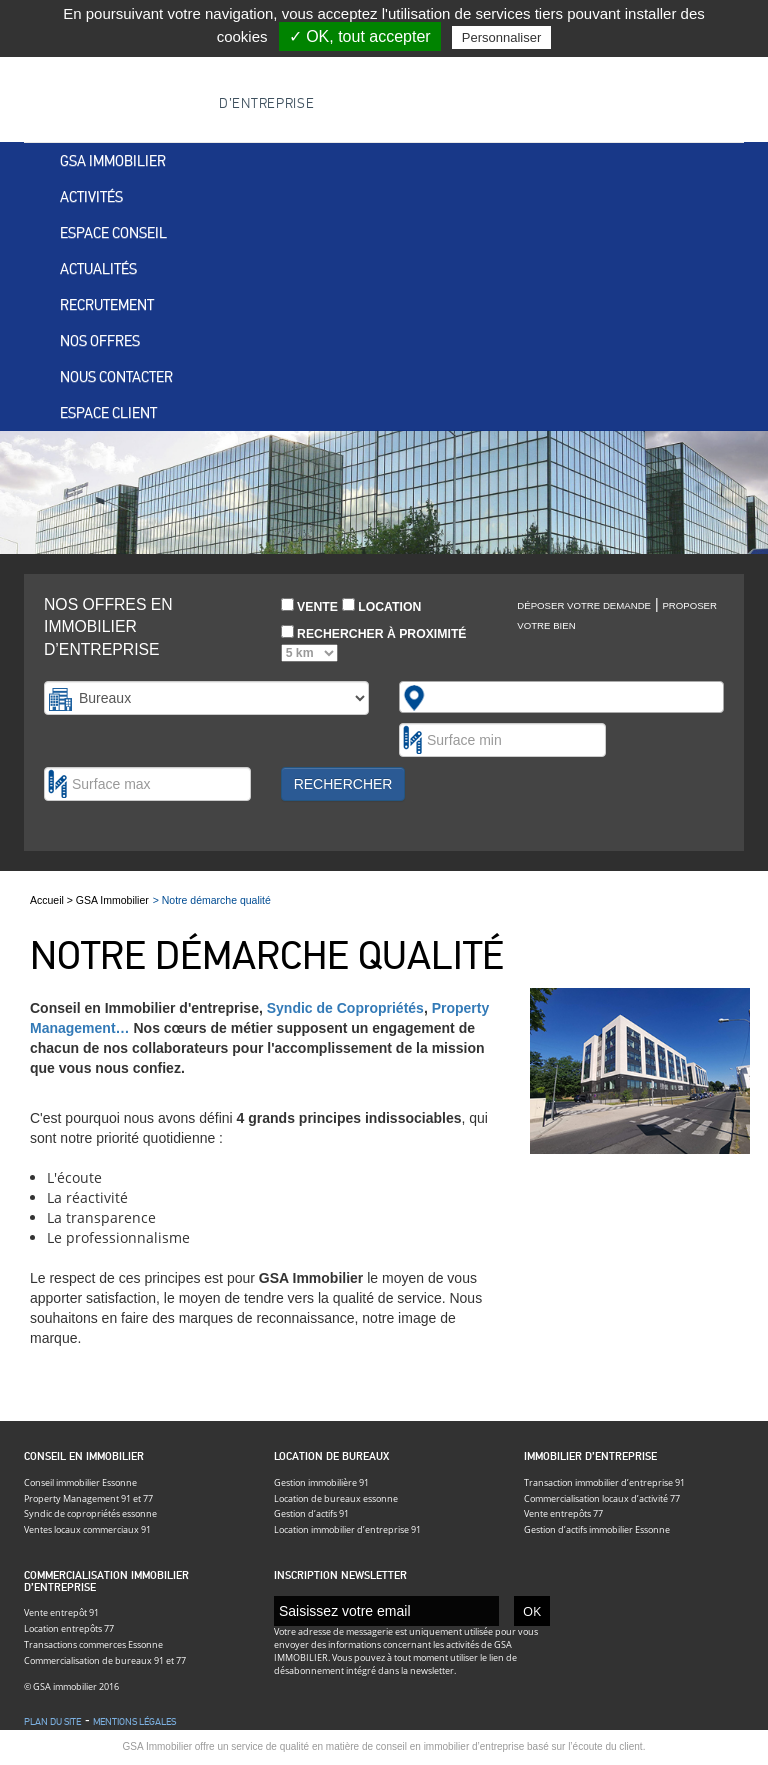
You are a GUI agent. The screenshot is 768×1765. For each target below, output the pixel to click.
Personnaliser (502, 37)
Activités (91, 197)
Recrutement (107, 305)
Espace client (108, 413)
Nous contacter (116, 377)
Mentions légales (134, 1722)
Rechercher (343, 784)
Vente (309, 606)
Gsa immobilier (113, 161)
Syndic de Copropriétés (345, 1008)
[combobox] (561, 697)
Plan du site (52, 1722)
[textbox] (440, 697)
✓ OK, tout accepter (360, 36)
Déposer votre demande (584, 605)
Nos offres (100, 341)
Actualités (98, 269)
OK (532, 1611)
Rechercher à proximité (374, 643)
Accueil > (53, 900)
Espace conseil (113, 233)
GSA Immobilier (112, 900)
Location (381, 606)
